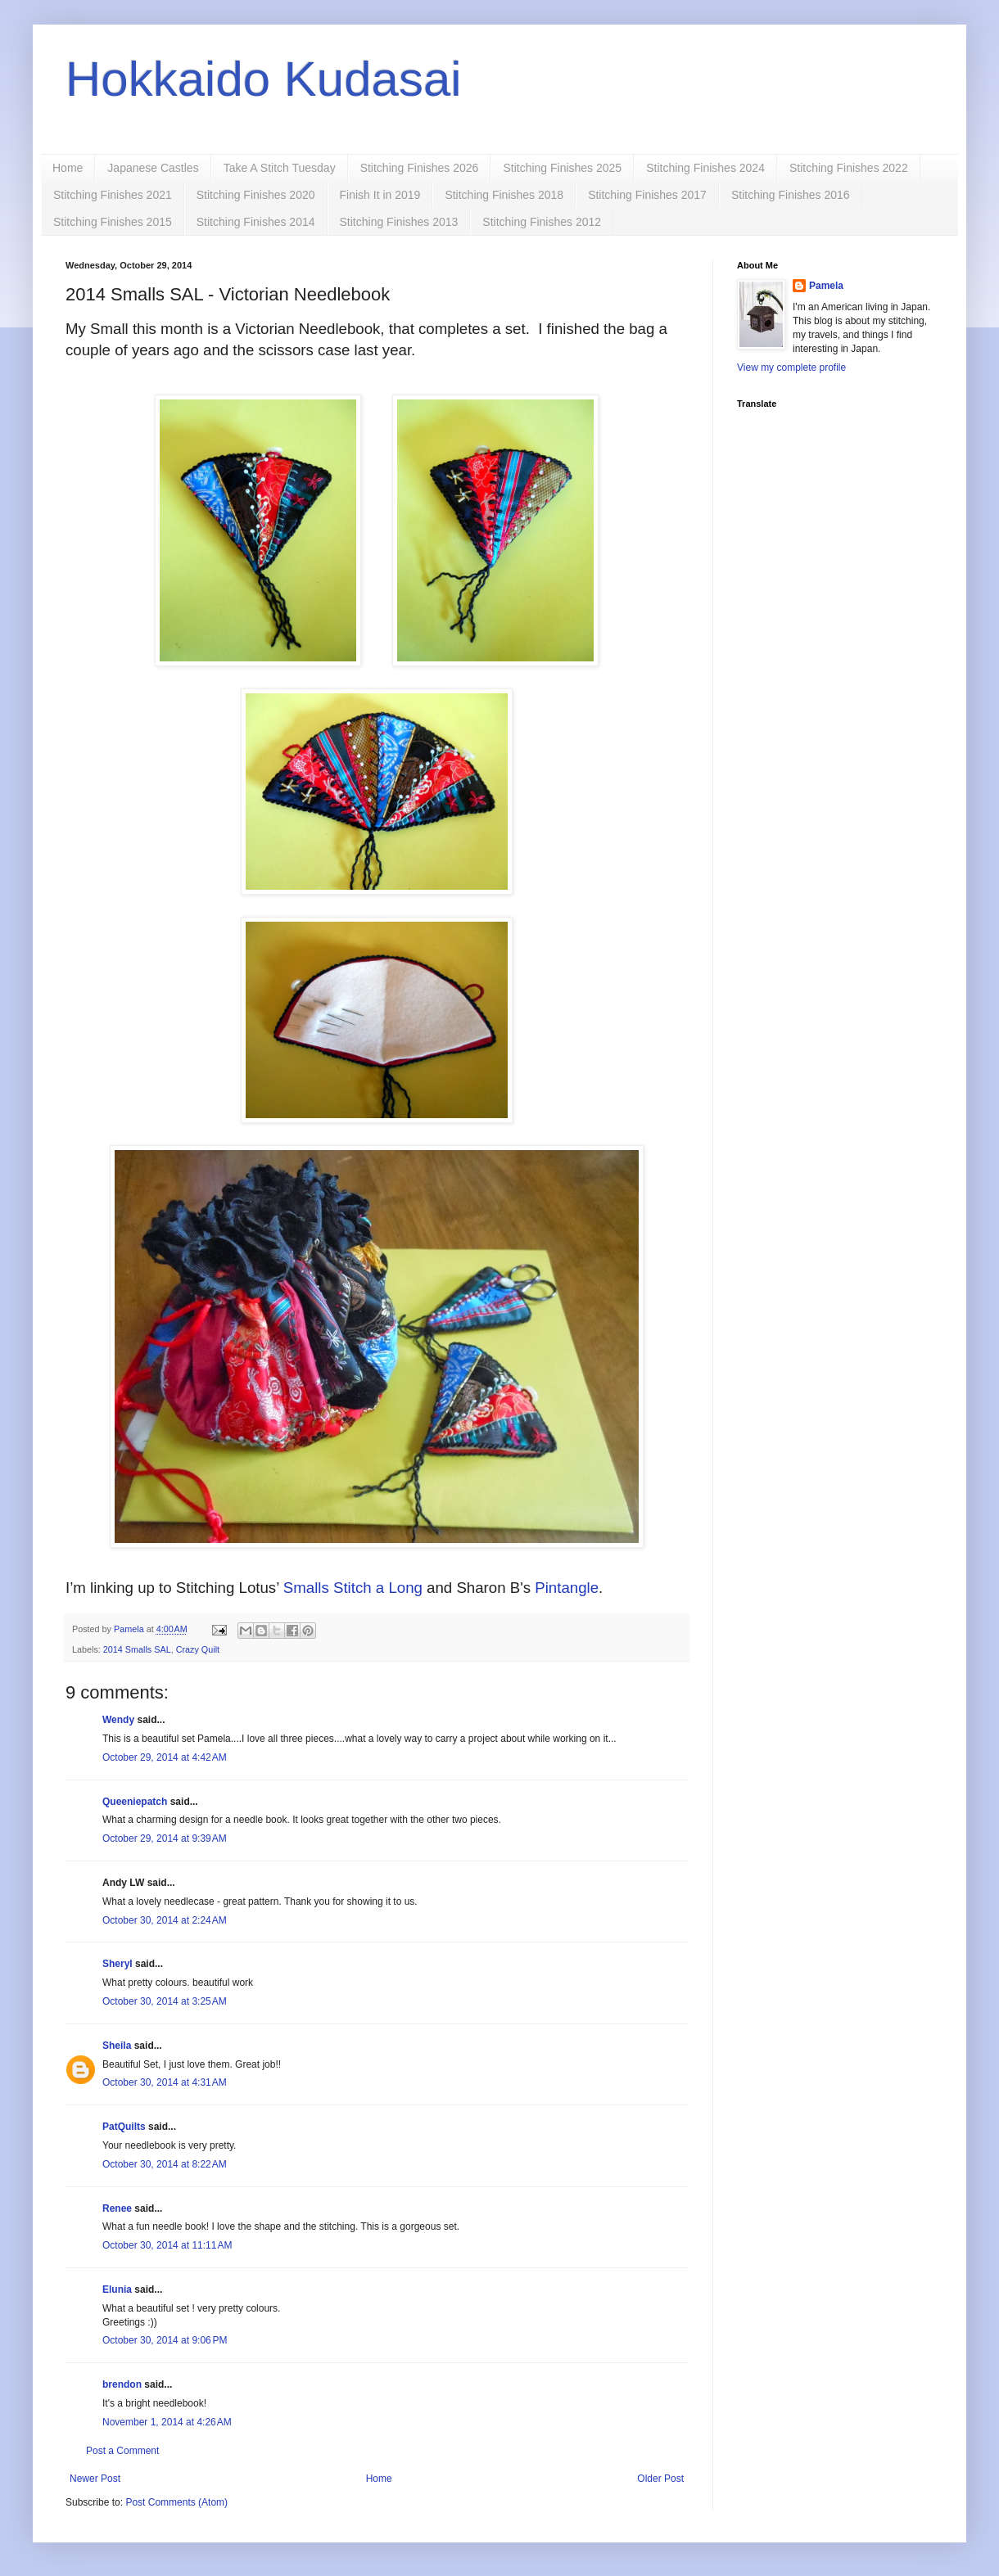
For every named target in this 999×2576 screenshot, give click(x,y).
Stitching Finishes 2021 (112, 194)
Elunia (117, 2289)
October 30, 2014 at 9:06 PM (164, 2340)
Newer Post (95, 2478)
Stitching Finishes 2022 (848, 167)
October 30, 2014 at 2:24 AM (164, 1920)
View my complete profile (791, 367)
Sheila (116, 2045)
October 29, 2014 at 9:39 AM (164, 1838)
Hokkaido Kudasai (264, 79)
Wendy (118, 1720)
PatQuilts (124, 2126)
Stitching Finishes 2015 (112, 221)
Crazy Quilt (197, 1649)
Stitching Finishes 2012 (541, 221)
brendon (122, 2384)
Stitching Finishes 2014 (256, 221)
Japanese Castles (152, 167)
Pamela (826, 285)
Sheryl (117, 1963)
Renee (117, 2208)
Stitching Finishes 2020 (256, 194)
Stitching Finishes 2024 (705, 167)
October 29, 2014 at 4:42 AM (164, 1757)
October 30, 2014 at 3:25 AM (164, 2001)
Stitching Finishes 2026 (419, 167)
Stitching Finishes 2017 (647, 194)
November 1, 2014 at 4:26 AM (167, 2422)
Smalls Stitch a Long (353, 1587)
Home (67, 167)
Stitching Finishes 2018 (504, 194)
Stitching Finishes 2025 (562, 167)
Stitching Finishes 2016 (790, 194)
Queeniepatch (134, 1801)
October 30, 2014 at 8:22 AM (164, 2164)
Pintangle (567, 1587)
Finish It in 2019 (380, 194)
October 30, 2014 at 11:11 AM (167, 2245)
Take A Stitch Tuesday (280, 167)
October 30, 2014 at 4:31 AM (164, 2082)
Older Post (660, 2478)
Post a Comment (122, 2450)
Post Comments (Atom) (176, 2502)
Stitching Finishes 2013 (399, 221)
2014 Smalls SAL (137, 1649)
